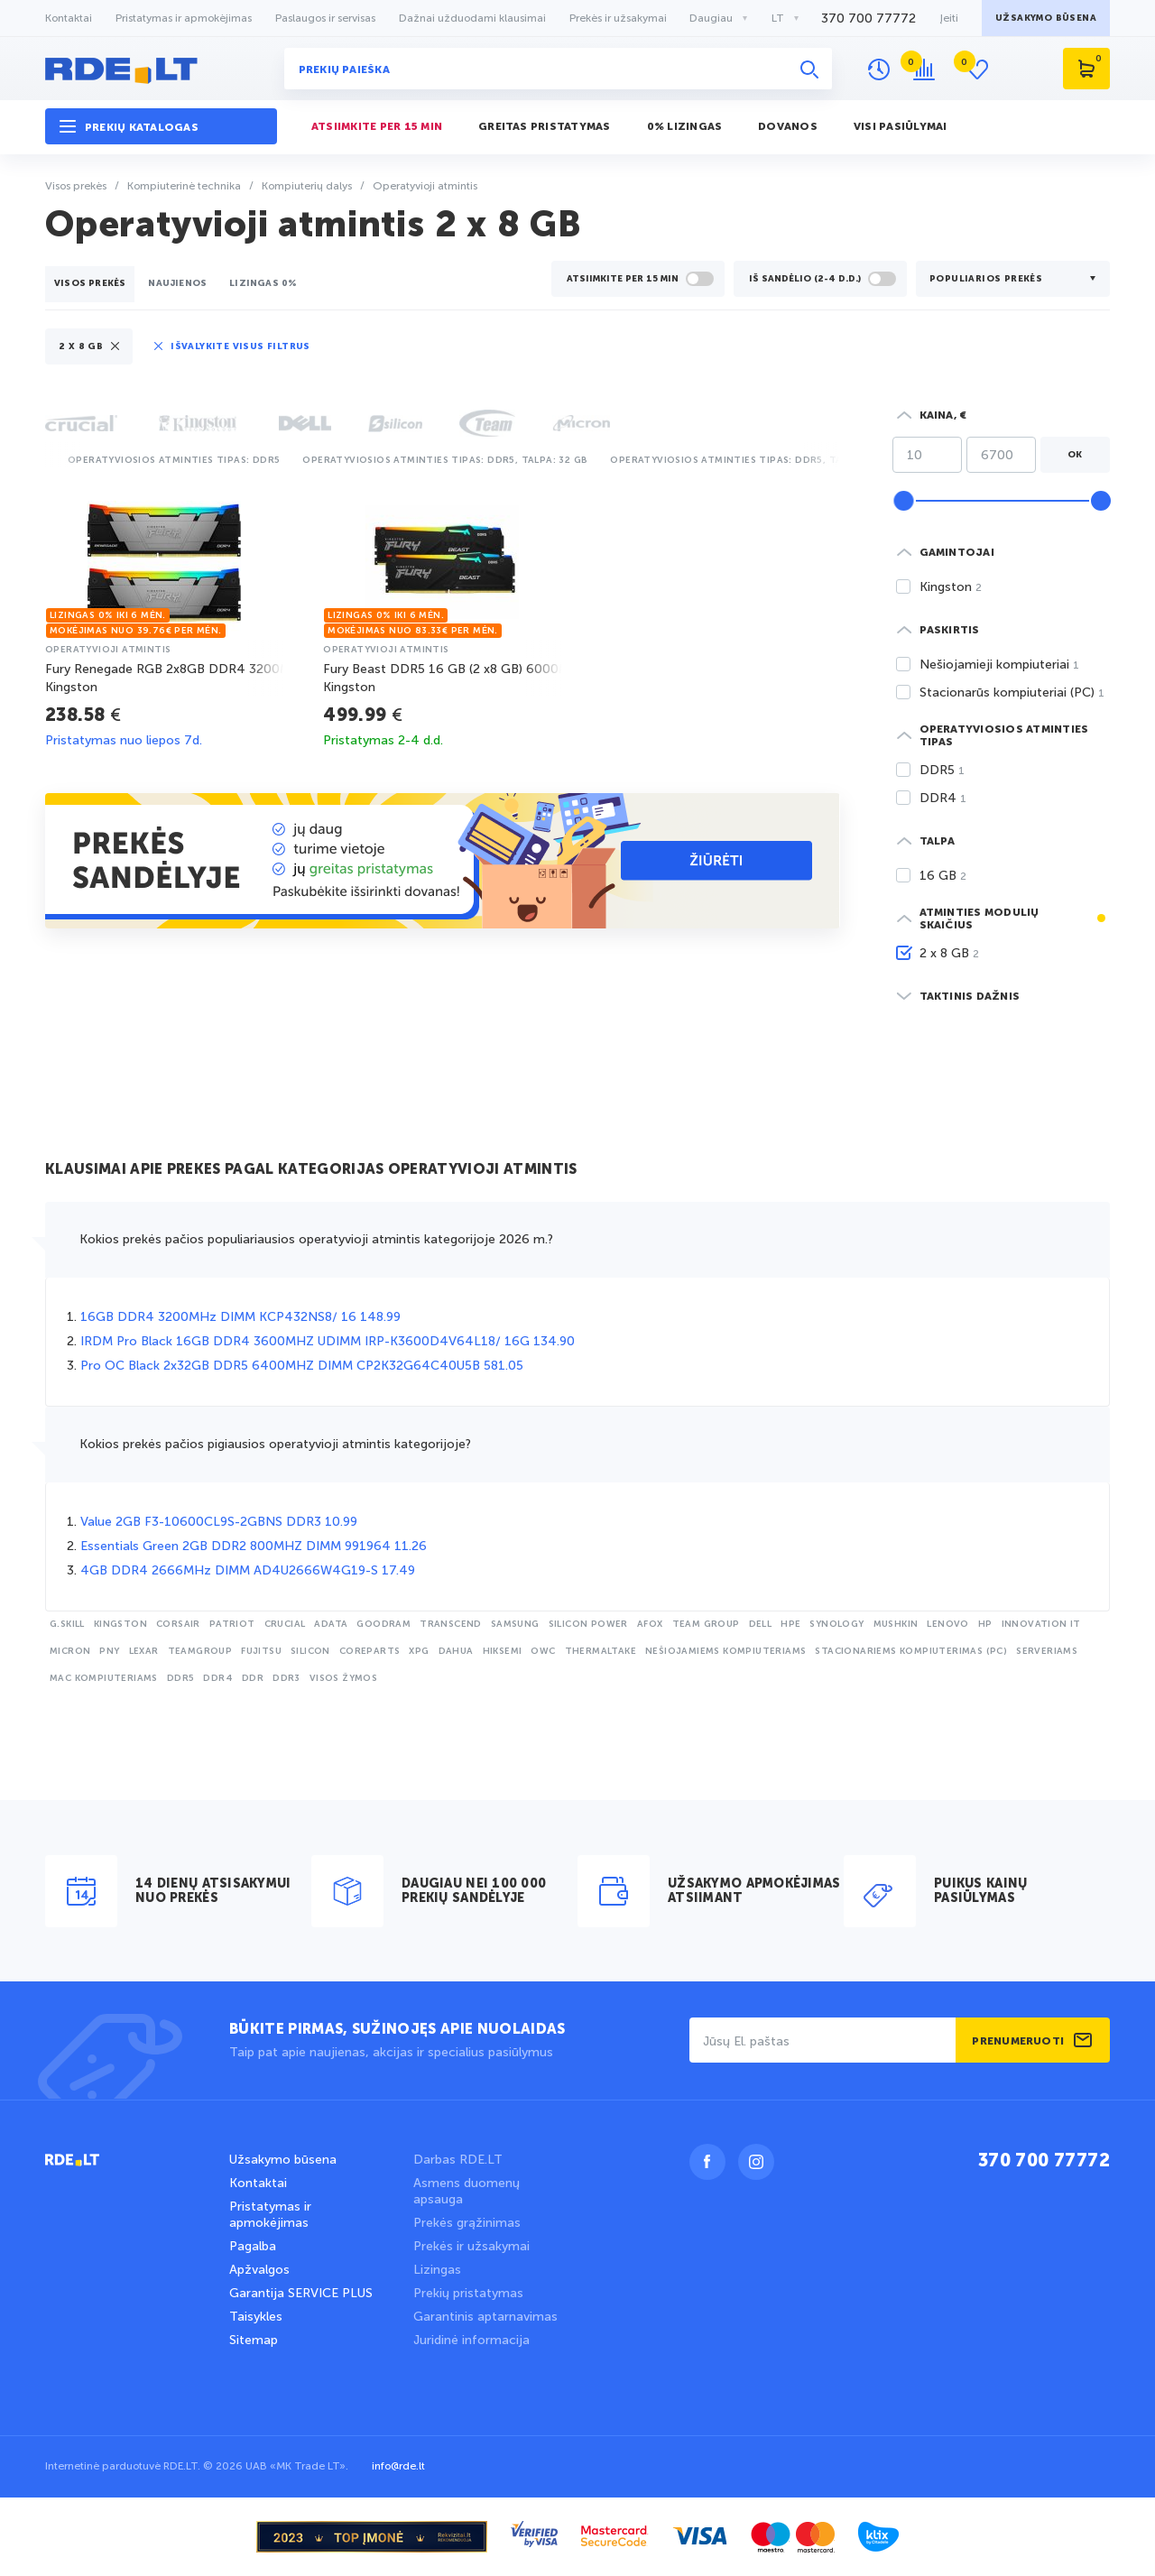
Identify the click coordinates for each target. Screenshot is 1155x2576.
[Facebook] (707, 2162)
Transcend (451, 1624)
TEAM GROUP (706, 1624)
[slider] (903, 500)
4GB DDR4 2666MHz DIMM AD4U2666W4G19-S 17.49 (247, 1570)
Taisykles (255, 2316)
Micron (70, 1651)
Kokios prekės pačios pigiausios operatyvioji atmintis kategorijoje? (275, 1444)
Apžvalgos (259, 2269)
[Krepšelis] (1086, 68)
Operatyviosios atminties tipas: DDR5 (174, 460)
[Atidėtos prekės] (981, 69)
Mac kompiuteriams (104, 1678)
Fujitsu (261, 1651)
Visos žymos (343, 1678)
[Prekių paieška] (558, 68)
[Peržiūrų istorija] (879, 69)
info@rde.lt (398, 2466)
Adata (330, 1624)
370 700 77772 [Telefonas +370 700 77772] (868, 18)
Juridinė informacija (471, 2340)
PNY (109, 1651)
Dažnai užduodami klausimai (472, 18)
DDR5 (181, 1678)
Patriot (232, 1624)
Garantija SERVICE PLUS (301, 2293)
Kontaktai (68, 18)
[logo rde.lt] (161, 68)
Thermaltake (600, 1651)
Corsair (178, 1624)
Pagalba (252, 2246)
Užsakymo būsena (283, 2159)
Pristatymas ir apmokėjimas (184, 18)
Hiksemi (502, 1651)
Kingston (120, 1624)
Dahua (456, 1651)
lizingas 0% (263, 283)
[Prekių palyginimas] (928, 69)
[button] (161, 126)
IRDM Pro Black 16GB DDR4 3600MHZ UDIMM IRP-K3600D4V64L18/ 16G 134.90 (327, 1341)
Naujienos (177, 283)
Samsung (515, 1624)
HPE (790, 1624)
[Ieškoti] (809, 68)
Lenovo (947, 1624)
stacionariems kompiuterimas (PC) (911, 1651)
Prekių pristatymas (468, 2293)
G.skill (67, 1624)
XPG (419, 1651)
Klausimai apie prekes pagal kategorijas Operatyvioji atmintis (311, 1170)
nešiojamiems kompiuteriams (725, 1651)
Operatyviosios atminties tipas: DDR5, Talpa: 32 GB (444, 460)
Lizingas (437, 2269)
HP (985, 1624)
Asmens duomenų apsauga (466, 2191)
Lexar (144, 1651)
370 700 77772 (1044, 2162)
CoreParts (370, 1651)
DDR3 (286, 1678)
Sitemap (253, 2340)
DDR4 (218, 1678)
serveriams (1046, 1651)
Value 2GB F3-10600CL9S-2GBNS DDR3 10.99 (218, 1521)
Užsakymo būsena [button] (1045, 18)
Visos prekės (89, 283)
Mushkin (896, 1624)
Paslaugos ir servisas (325, 18)
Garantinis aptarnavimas (485, 2316)
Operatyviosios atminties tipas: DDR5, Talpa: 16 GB (753, 460)
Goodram (383, 1624)
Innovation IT (1041, 1624)
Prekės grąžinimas (467, 2222)
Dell (760, 1624)
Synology (836, 1624)
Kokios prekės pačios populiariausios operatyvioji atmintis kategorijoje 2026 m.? (316, 1239)
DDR (252, 1678)
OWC (543, 1651)
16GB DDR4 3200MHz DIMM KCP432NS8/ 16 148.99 (240, 1317)
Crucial (285, 1624)
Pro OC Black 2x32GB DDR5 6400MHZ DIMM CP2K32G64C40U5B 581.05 (301, 1365)
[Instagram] (756, 2162)
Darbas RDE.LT (458, 2159)
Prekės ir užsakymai (618, 18)
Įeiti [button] (948, 18)
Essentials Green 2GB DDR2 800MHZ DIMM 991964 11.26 (253, 1546)
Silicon (310, 1651)
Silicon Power (588, 1624)
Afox (650, 1624)
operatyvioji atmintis (108, 649)
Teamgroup (200, 1651)
